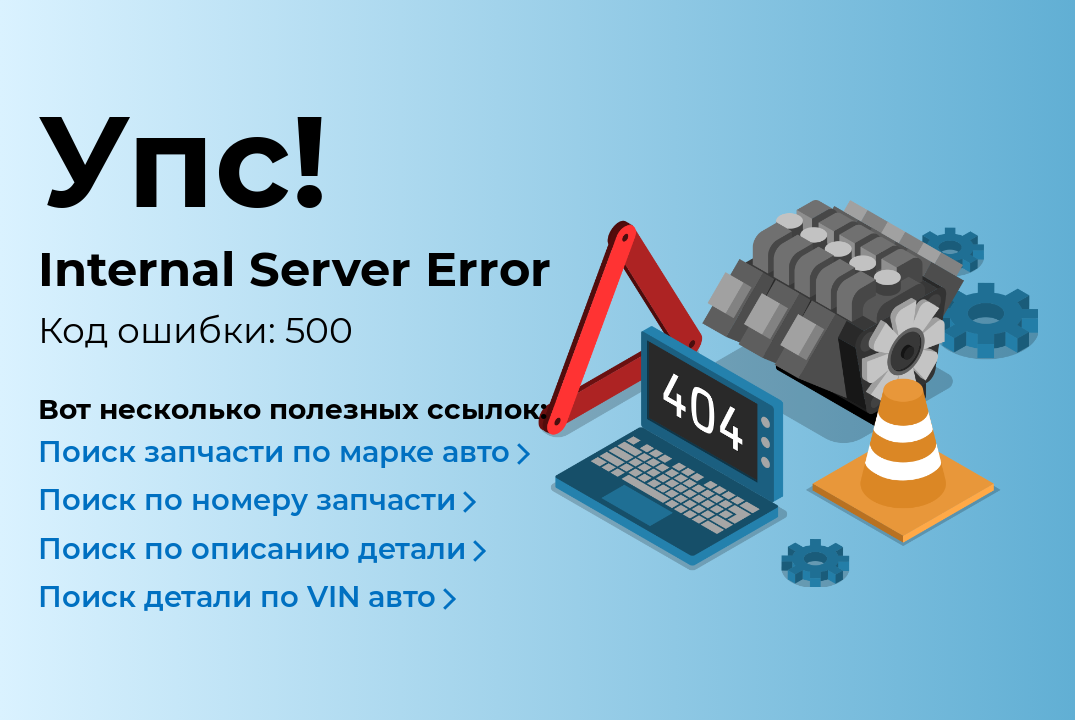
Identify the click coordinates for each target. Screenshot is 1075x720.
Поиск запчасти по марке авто (274, 451)
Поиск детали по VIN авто (237, 596)
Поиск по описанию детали (252, 548)
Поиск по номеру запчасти (247, 499)
